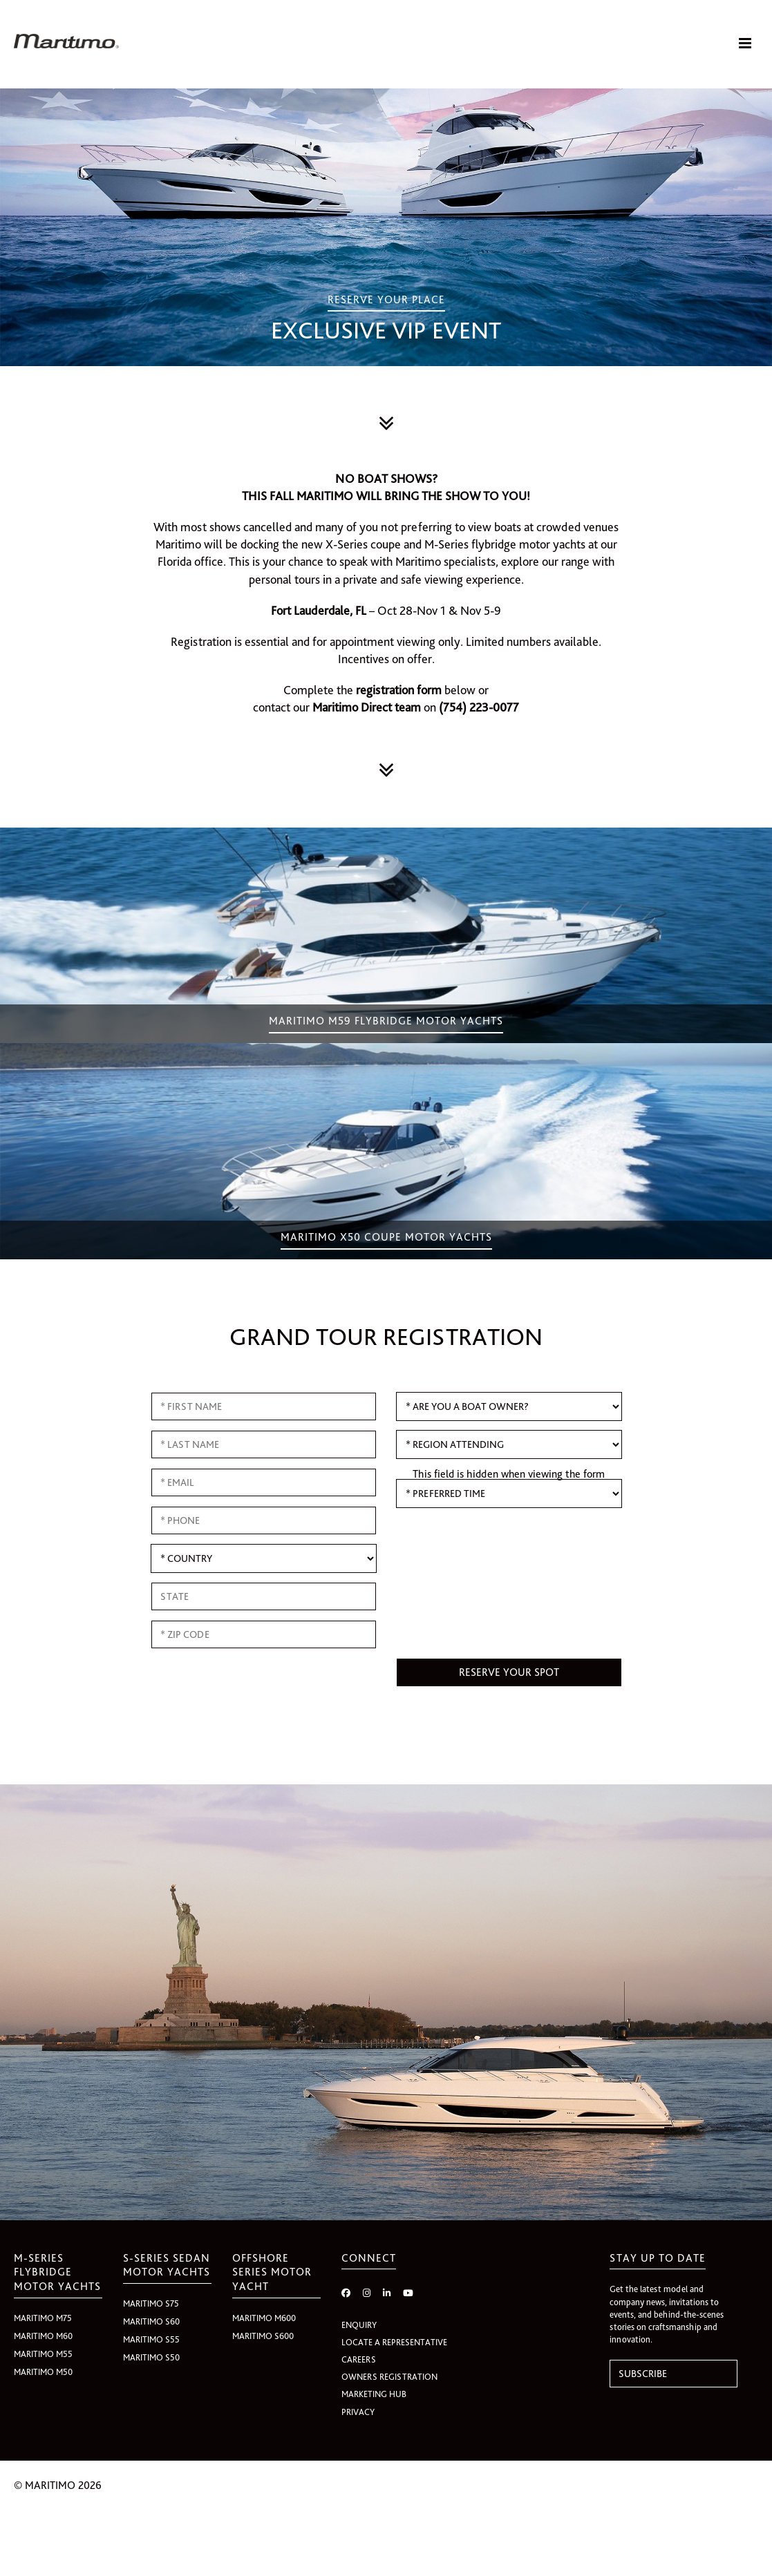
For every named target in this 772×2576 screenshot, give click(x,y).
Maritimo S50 (151, 2359)
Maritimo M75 (43, 2320)
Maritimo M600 (264, 2320)
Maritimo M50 (43, 2374)
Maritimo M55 (43, 2356)
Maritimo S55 (151, 2341)
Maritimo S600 (263, 2338)
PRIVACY (358, 2413)
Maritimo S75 (151, 2305)
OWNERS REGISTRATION (389, 2379)
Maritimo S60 (151, 2323)
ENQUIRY (359, 2326)
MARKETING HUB (373, 2396)
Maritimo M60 (43, 2338)
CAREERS (358, 2361)
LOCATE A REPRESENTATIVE (394, 2343)
